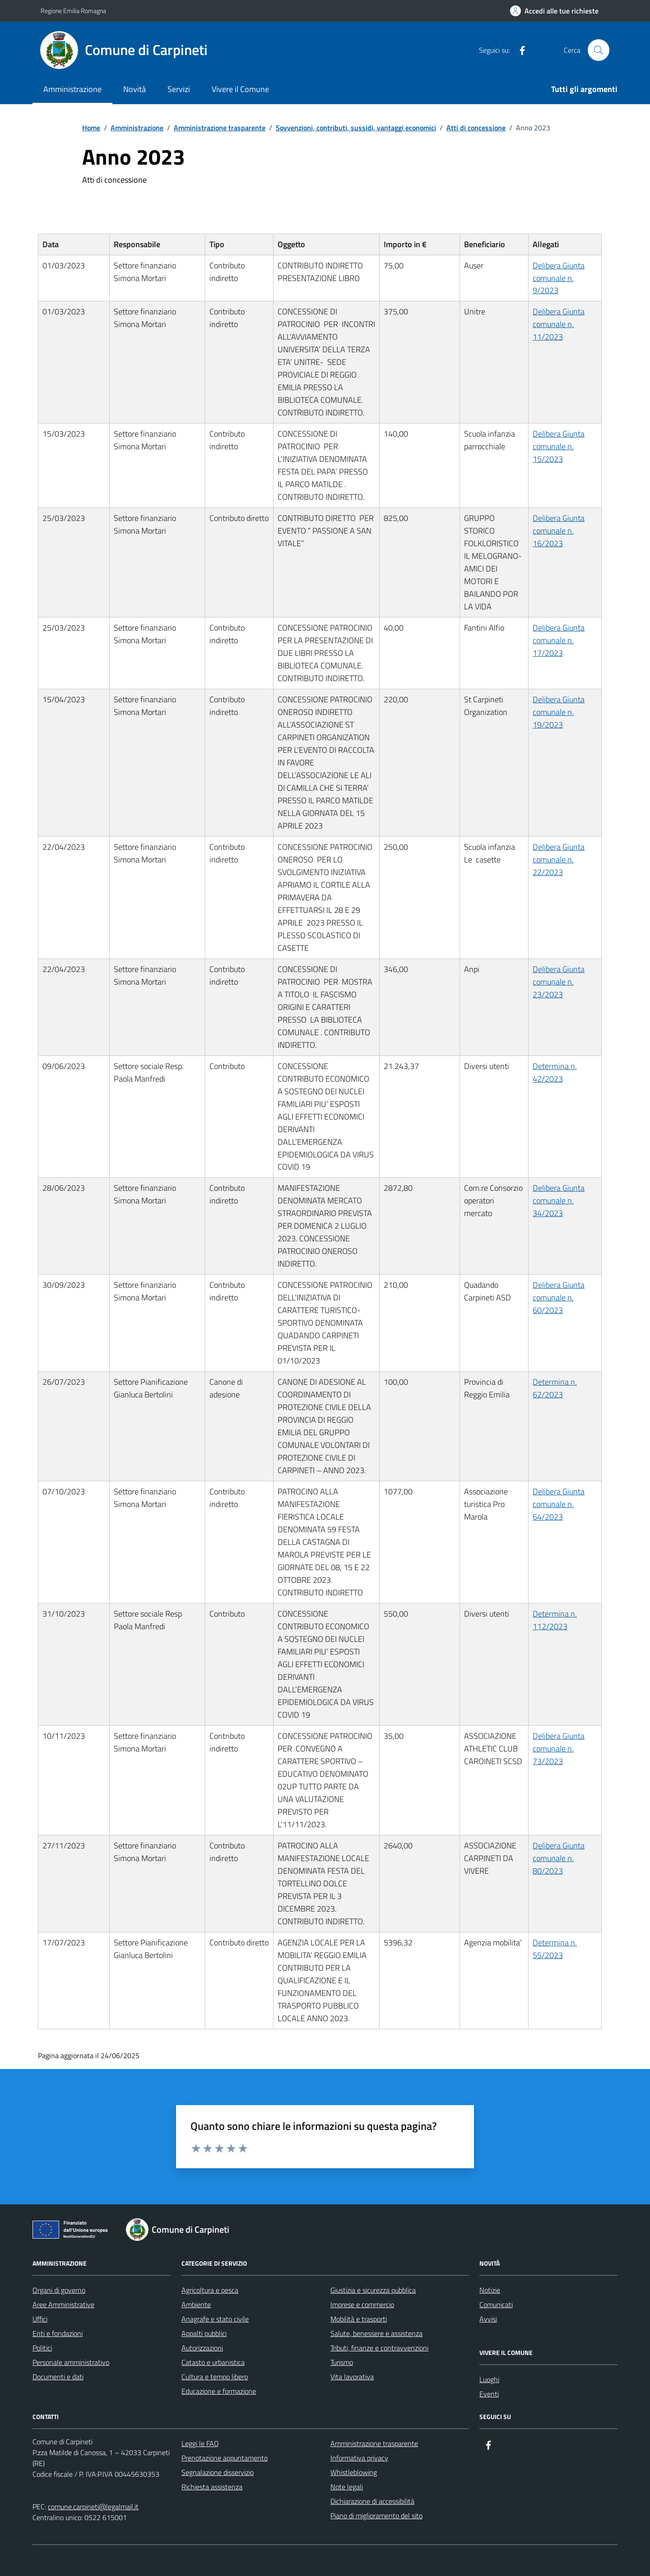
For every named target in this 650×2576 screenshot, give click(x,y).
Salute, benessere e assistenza (376, 2333)
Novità (134, 89)
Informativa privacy (359, 2457)
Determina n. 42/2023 (555, 1072)
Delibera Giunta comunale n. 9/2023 (559, 278)
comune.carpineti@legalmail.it (93, 2506)
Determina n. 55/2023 (555, 1948)
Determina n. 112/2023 (555, 1620)
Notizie (489, 2290)
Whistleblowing (353, 2472)
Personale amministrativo (70, 2362)
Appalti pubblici (204, 2333)
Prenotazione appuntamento (224, 2457)
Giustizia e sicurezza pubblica (373, 2290)
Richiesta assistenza (211, 2486)
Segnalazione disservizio (217, 2472)
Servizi (178, 89)
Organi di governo (58, 2290)
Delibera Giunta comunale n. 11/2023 (559, 324)
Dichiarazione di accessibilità (372, 2501)
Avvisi (488, 2318)
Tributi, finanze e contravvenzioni (379, 2347)
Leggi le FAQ (200, 2443)
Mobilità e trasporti (358, 2318)
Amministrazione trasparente (374, 2443)
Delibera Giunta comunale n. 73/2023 (559, 1748)
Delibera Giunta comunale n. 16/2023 (559, 530)
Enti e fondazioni (57, 2333)
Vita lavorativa (352, 2376)
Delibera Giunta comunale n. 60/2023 (559, 1297)
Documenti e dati (58, 2376)
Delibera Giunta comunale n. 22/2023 (559, 859)
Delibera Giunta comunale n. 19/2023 (559, 712)
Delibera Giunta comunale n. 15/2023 (559, 446)
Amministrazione (72, 89)
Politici (42, 2347)
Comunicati (496, 2304)
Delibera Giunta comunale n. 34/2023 (559, 1200)
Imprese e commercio (362, 2304)
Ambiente (196, 2304)
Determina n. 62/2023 (555, 1388)
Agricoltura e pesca (209, 2290)
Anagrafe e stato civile (215, 2318)
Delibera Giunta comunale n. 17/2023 (559, 640)
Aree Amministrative (63, 2304)
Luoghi (489, 2379)
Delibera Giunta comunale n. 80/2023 (559, 1858)
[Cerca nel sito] (598, 50)
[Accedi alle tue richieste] (554, 11)
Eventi (489, 2393)
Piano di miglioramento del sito (376, 2515)
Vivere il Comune (240, 89)
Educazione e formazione (218, 2391)
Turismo (341, 2362)
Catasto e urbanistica (213, 2362)
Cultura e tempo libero (214, 2376)
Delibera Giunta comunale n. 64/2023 (559, 1504)
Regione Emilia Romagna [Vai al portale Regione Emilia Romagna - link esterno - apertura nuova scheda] (73, 10)
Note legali (346, 2486)
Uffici (39, 2318)
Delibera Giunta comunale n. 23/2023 (559, 981)
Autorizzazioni (202, 2347)
